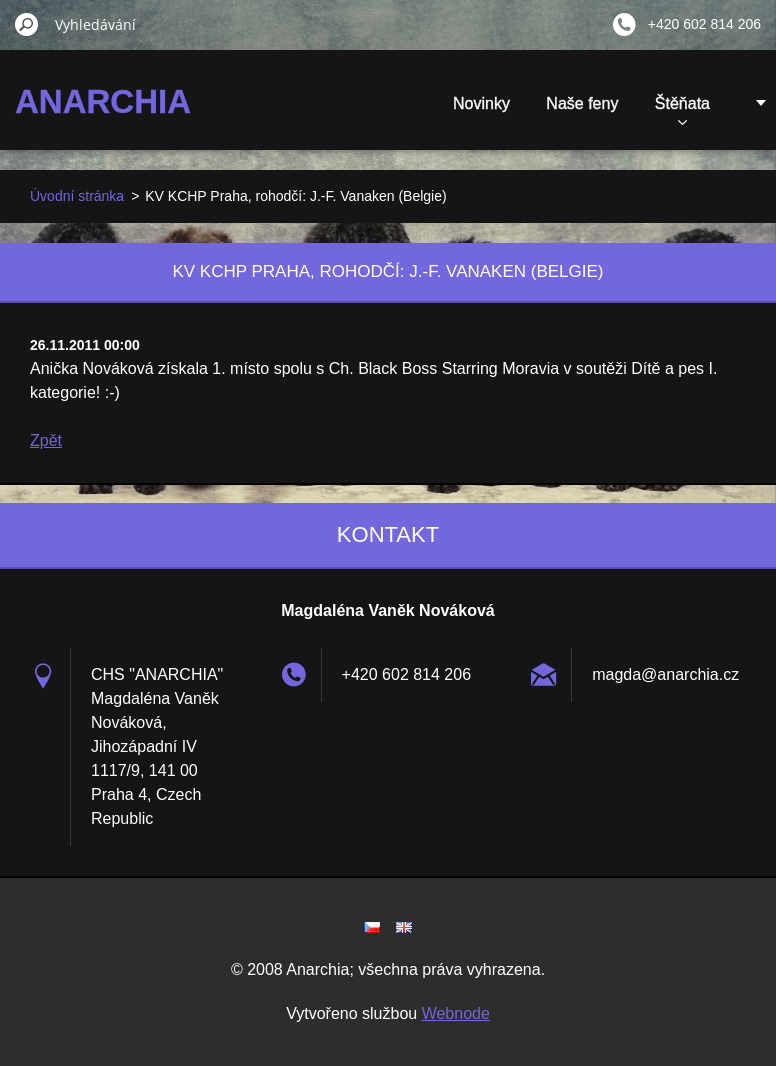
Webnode (456, 1013)
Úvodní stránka (77, 196)
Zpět (46, 440)
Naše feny (582, 103)
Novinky (481, 103)
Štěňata (682, 110)
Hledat (27, 24)
